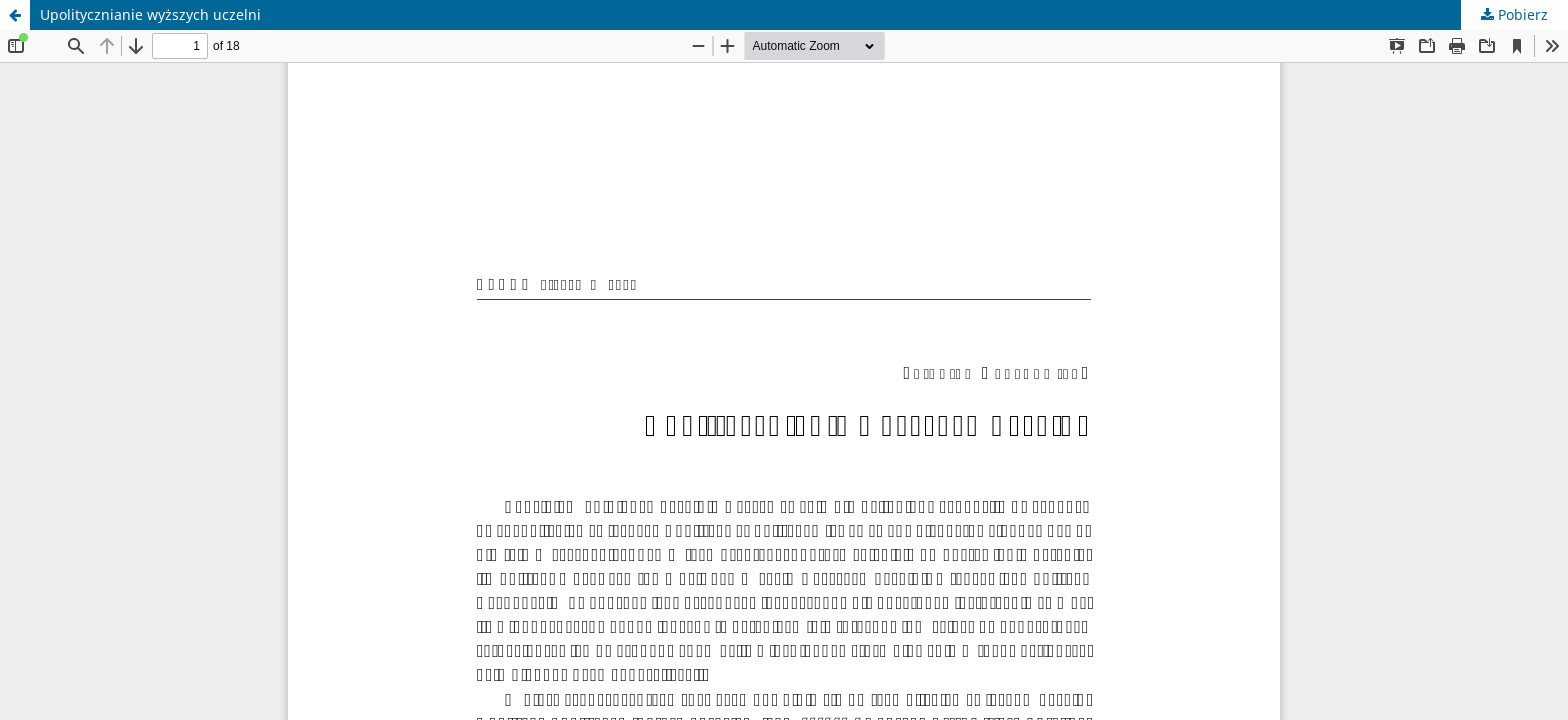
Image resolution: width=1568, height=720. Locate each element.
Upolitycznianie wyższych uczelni (150, 14)
